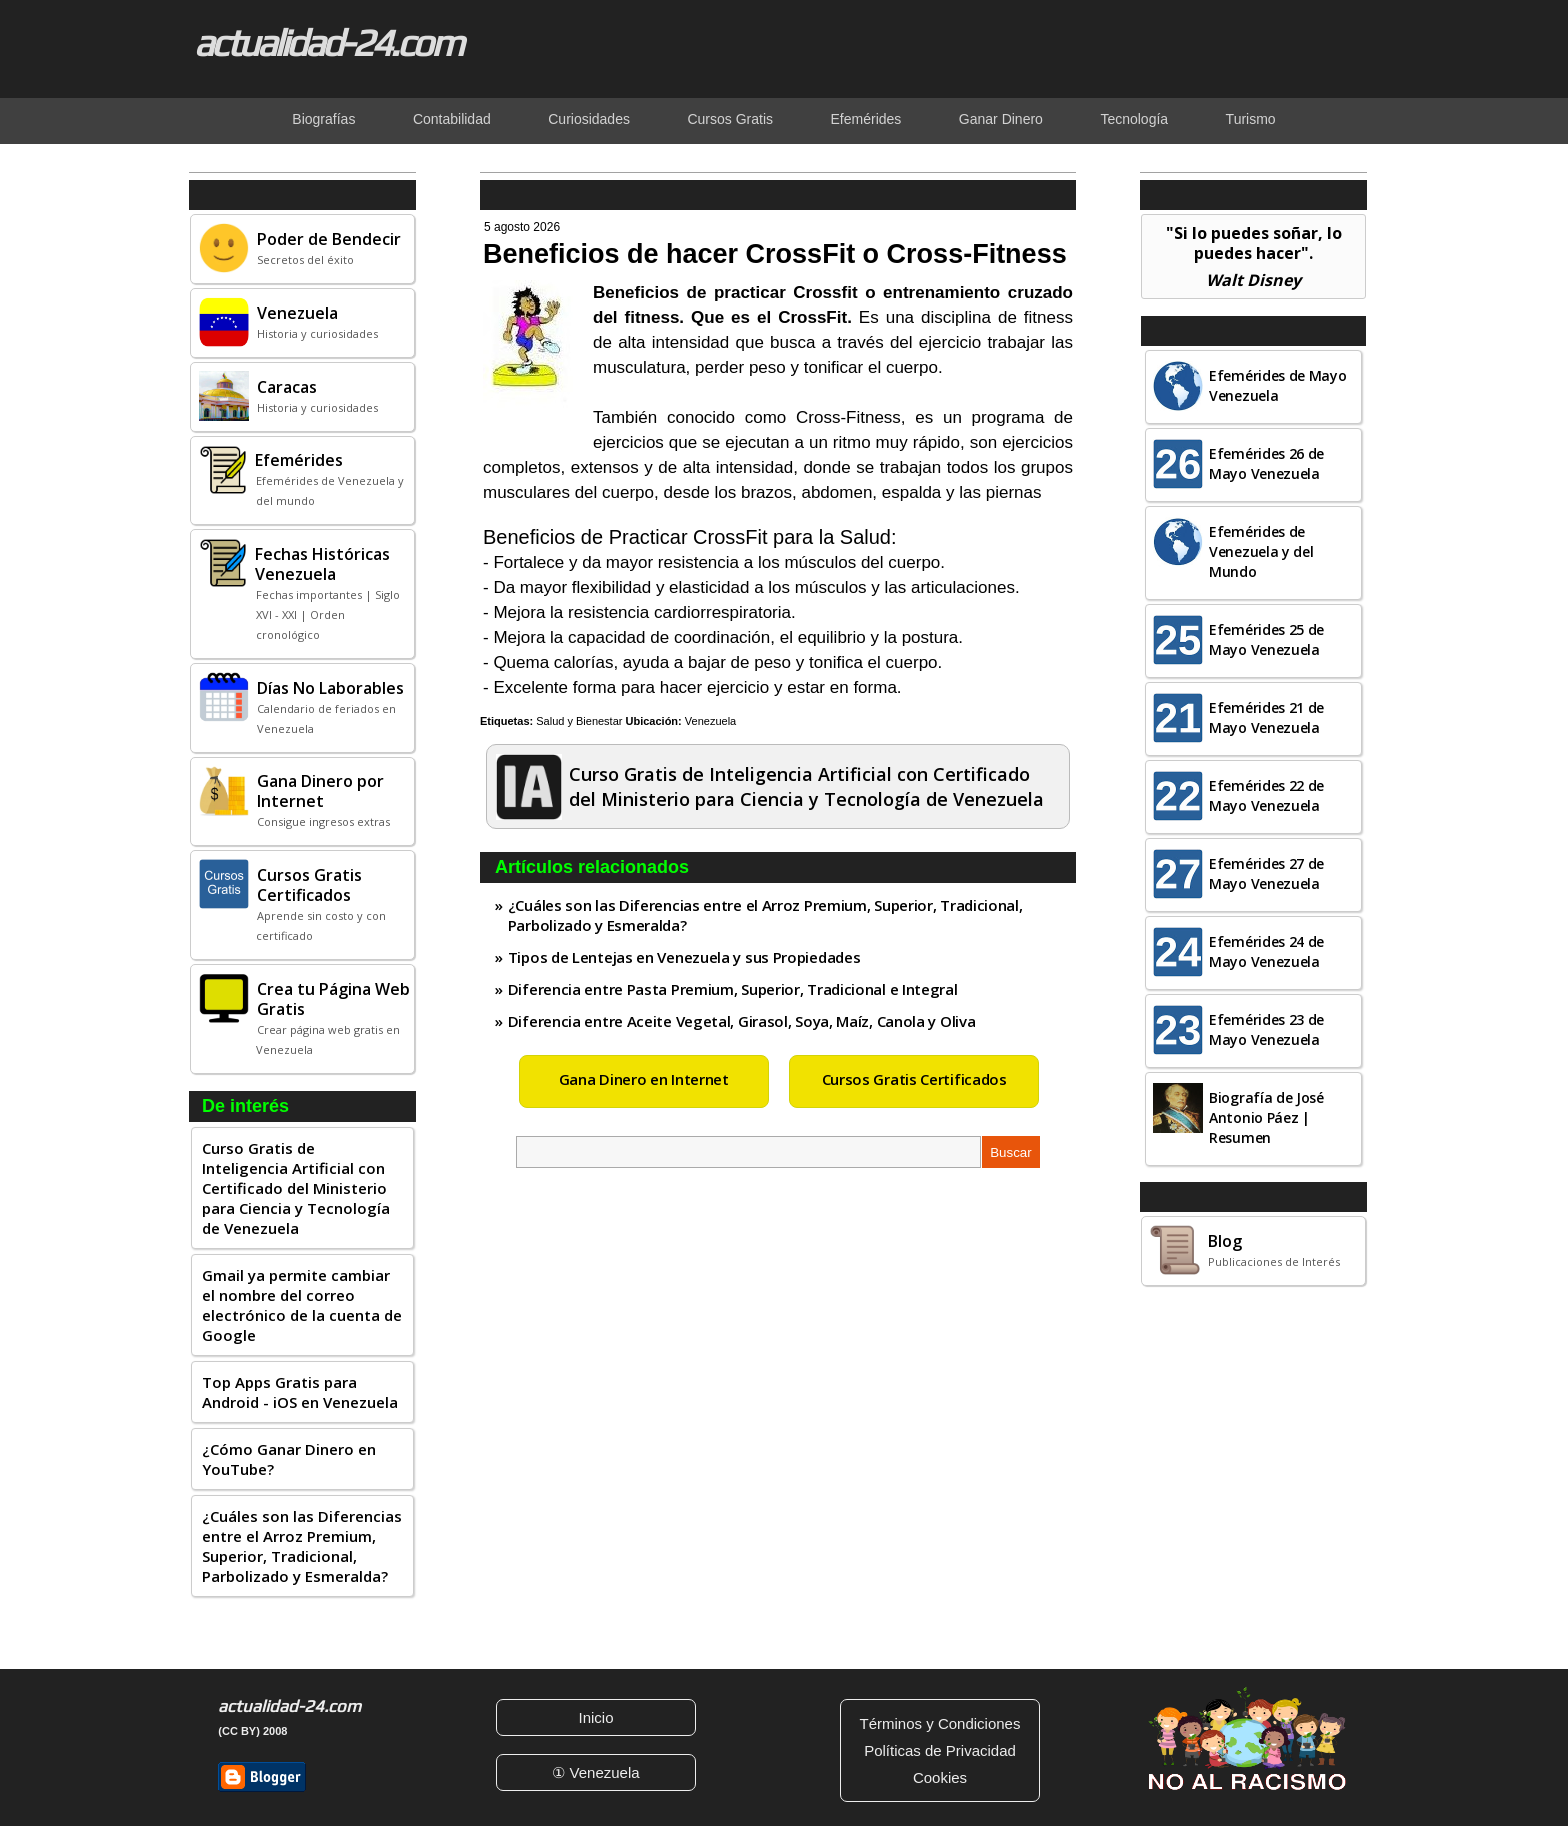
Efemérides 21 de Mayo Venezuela (1266, 717)
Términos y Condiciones (940, 1723)
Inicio (595, 1717)
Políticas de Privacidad (940, 1750)
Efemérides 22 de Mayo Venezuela (1266, 795)
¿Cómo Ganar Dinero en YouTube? (289, 1459)
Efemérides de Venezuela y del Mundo (1261, 551)
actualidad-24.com (328, 42)
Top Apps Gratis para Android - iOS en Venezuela (300, 1392)
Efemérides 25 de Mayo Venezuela (1266, 639)
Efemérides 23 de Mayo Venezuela (1266, 1029)
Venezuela (710, 721)
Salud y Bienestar (579, 721)
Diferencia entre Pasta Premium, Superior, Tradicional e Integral (733, 989)
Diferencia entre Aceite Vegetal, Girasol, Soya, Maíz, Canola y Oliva (742, 1021)
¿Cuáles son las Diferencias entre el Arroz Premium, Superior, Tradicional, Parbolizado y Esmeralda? (302, 1546)
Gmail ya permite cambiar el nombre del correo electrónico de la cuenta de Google (302, 1305)
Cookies (940, 1777)
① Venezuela (595, 1772)
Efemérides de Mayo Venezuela (1278, 385)
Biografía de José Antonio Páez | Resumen (1266, 1117)
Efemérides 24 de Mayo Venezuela (1266, 951)
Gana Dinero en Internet (644, 1079)
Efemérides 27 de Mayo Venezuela (1266, 873)
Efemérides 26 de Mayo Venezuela (1266, 463)
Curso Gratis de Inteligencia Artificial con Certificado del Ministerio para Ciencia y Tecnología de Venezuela (296, 1188)
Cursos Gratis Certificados (914, 1079)
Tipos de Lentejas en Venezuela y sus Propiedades (684, 957)
